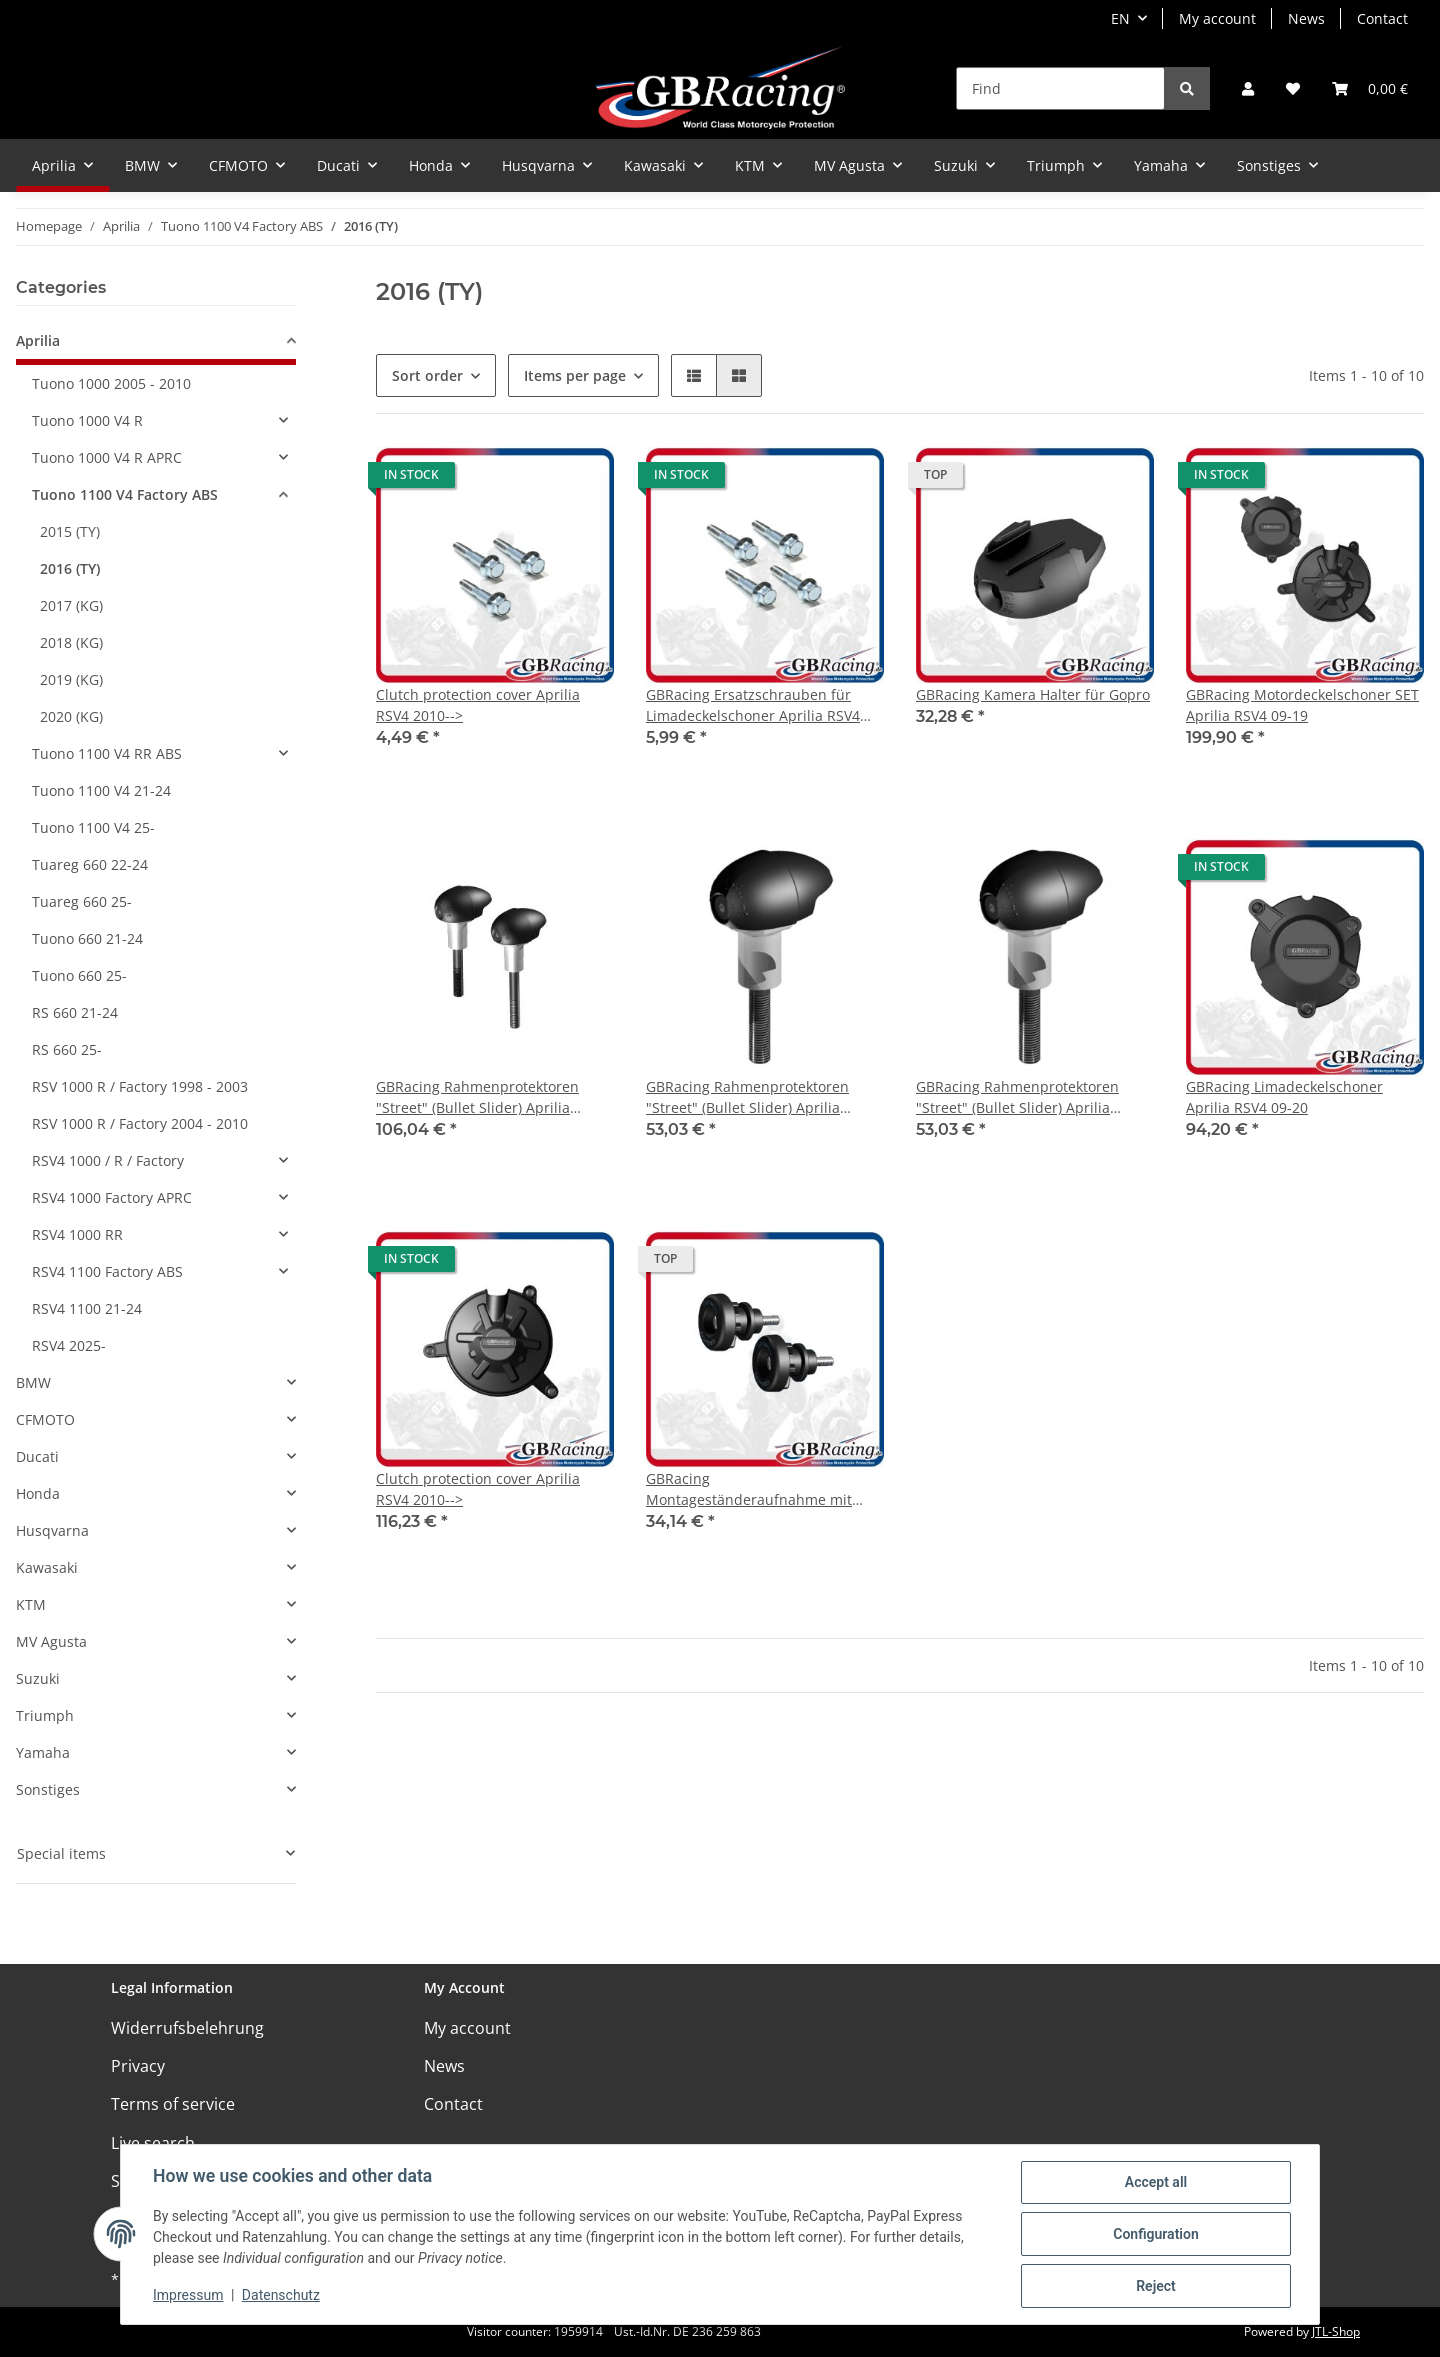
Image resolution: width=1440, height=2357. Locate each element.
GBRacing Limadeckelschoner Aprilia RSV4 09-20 (1284, 1097)
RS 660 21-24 (75, 1012)
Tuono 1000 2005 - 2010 (111, 383)
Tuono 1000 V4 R (87, 420)
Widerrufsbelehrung (187, 2028)
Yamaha (43, 1752)
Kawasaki (47, 1567)
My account (1217, 18)
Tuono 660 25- (79, 975)
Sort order (427, 375)
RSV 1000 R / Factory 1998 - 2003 (140, 1086)
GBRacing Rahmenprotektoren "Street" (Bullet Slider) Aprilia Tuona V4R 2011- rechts (1017, 1097)
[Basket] (1370, 88)
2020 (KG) (71, 716)
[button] (1248, 88)
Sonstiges (48, 1789)
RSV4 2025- (69, 1345)
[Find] (1060, 88)
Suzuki (38, 1678)
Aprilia (38, 340)
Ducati (37, 1456)
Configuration (1155, 2234)
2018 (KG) (71, 642)
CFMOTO (45, 1419)
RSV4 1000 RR (77, 1234)
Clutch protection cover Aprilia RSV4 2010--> (478, 705)
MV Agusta (51, 1641)
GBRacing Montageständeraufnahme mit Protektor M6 (749, 1489)
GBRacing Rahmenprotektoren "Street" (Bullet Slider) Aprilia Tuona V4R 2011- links (747, 1097)
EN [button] (1120, 18)
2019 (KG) (71, 679)
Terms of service (173, 2104)
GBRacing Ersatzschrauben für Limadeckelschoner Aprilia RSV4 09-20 (753, 705)
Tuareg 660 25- (82, 901)
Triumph (45, 1715)
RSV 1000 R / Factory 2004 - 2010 (140, 1123)
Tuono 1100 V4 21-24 (101, 790)
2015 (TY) (70, 531)
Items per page (575, 375)
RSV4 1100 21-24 (87, 1308)
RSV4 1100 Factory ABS (107, 1271)
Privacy (138, 2066)
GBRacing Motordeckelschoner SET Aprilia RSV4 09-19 (1302, 705)
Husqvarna (52, 1530)
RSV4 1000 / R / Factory (108, 1160)
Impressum (188, 2295)
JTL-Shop (1336, 2331)
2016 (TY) (70, 568)
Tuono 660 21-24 (87, 938)
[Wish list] (1293, 88)
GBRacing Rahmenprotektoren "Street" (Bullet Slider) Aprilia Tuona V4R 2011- (477, 1097)
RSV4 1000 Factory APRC (112, 1197)
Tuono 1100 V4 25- (93, 827)
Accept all (1156, 2182)
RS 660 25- (67, 1049)
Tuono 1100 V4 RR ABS (107, 753)
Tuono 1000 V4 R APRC (107, 457)
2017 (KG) (71, 605)
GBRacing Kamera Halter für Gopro (1033, 694)
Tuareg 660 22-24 (90, 864)
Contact (1382, 18)
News (1306, 18)
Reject (1156, 2286)
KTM (31, 1604)
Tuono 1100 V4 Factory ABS (125, 494)
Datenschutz (281, 2295)
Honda (38, 1493)
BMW (33, 1382)
